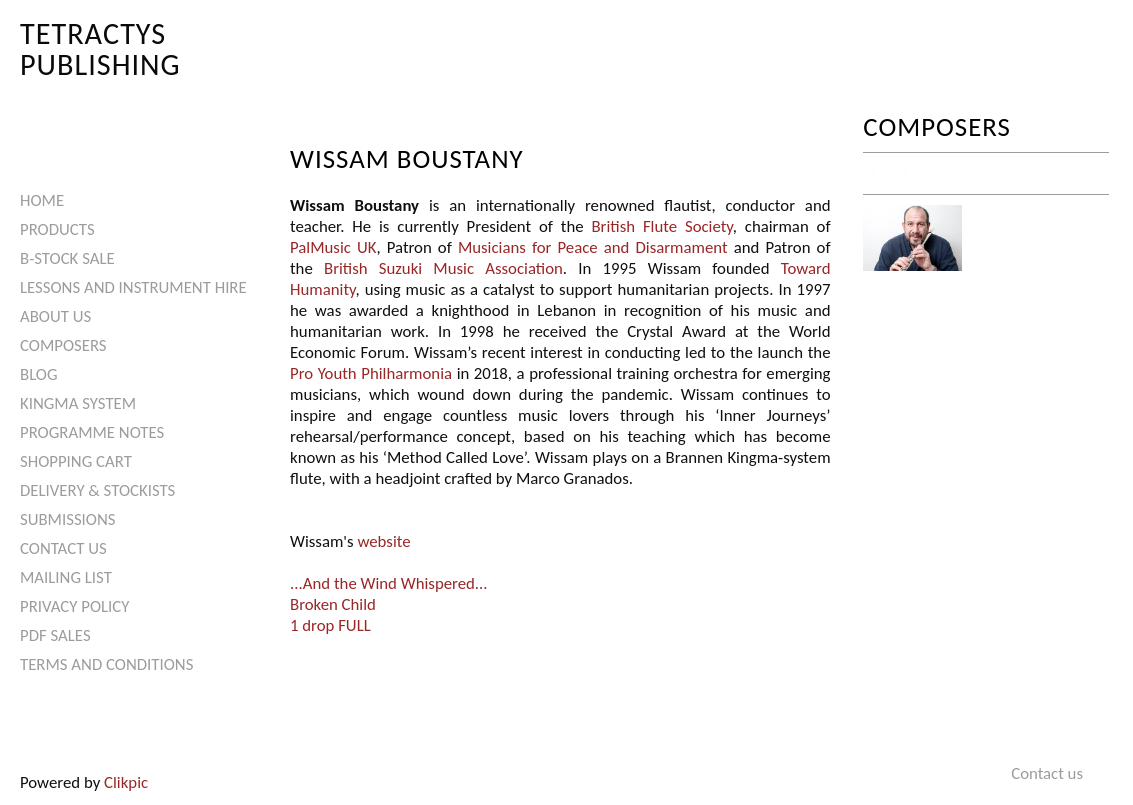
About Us (55, 316)
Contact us (63, 548)
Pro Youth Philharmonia (371, 373)
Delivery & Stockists (97, 490)
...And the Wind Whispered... (389, 583)
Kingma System (78, 403)
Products (57, 229)
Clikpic (126, 782)
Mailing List (66, 577)
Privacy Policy (74, 606)
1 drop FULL (330, 625)
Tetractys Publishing (100, 48)
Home (42, 200)
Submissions (67, 519)
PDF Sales (55, 635)
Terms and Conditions (106, 664)
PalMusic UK (333, 247)
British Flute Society (661, 226)
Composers (63, 345)
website (383, 541)
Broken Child (333, 604)
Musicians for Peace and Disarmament (593, 247)
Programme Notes (92, 432)
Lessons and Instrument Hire (133, 287)
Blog (39, 374)
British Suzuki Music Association (443, 268)
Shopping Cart (76, 461)
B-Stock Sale (67, 258)
